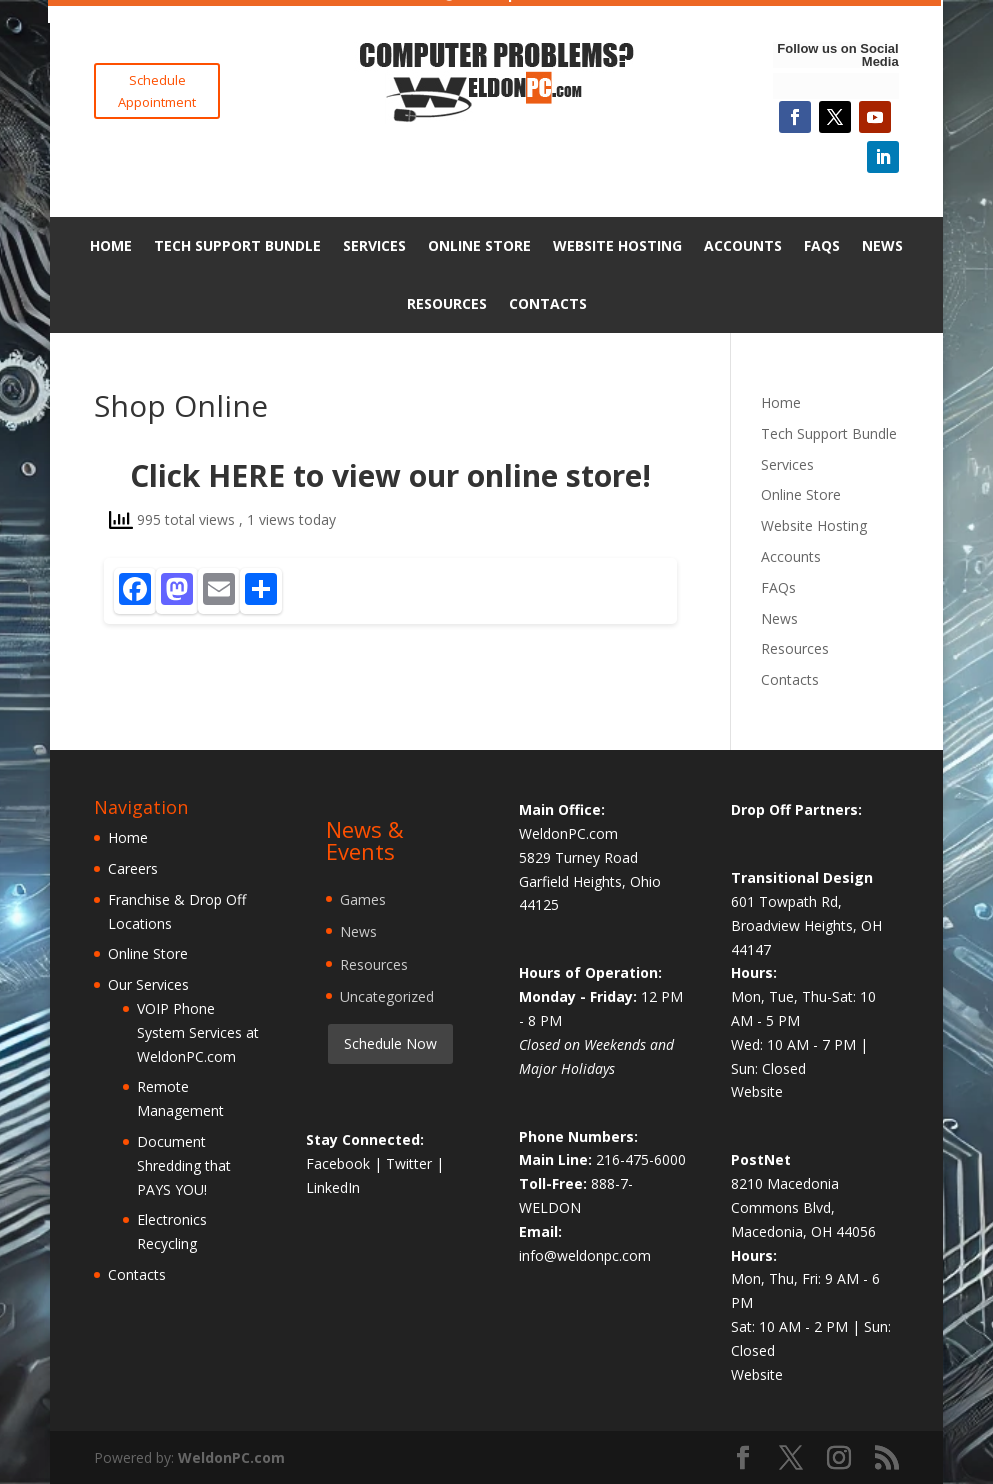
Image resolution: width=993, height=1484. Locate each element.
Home (111, 245)
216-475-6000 (641, 1159)
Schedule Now (390, 1043)
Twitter (411, 1163)
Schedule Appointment (157, 91)
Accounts (743, 245)
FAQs (822, 245)
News (882, 245)
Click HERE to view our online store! (390, 475)
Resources (447, 303)
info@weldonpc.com (585, 1255)
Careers (133, 868)
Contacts (548, 303)
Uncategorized (387, 996)
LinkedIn (333, 1187)
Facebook (340, 1163)
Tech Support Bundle (237, 245)
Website (757, 1091)
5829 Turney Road (578, 857)
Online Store (479, 245)
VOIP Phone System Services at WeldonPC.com (198, 1032)
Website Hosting (617, 245)
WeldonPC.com (231, 1457)
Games (363, 899)
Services (374, 245)
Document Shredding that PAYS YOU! (184, 1165)
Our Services (148, 984)
